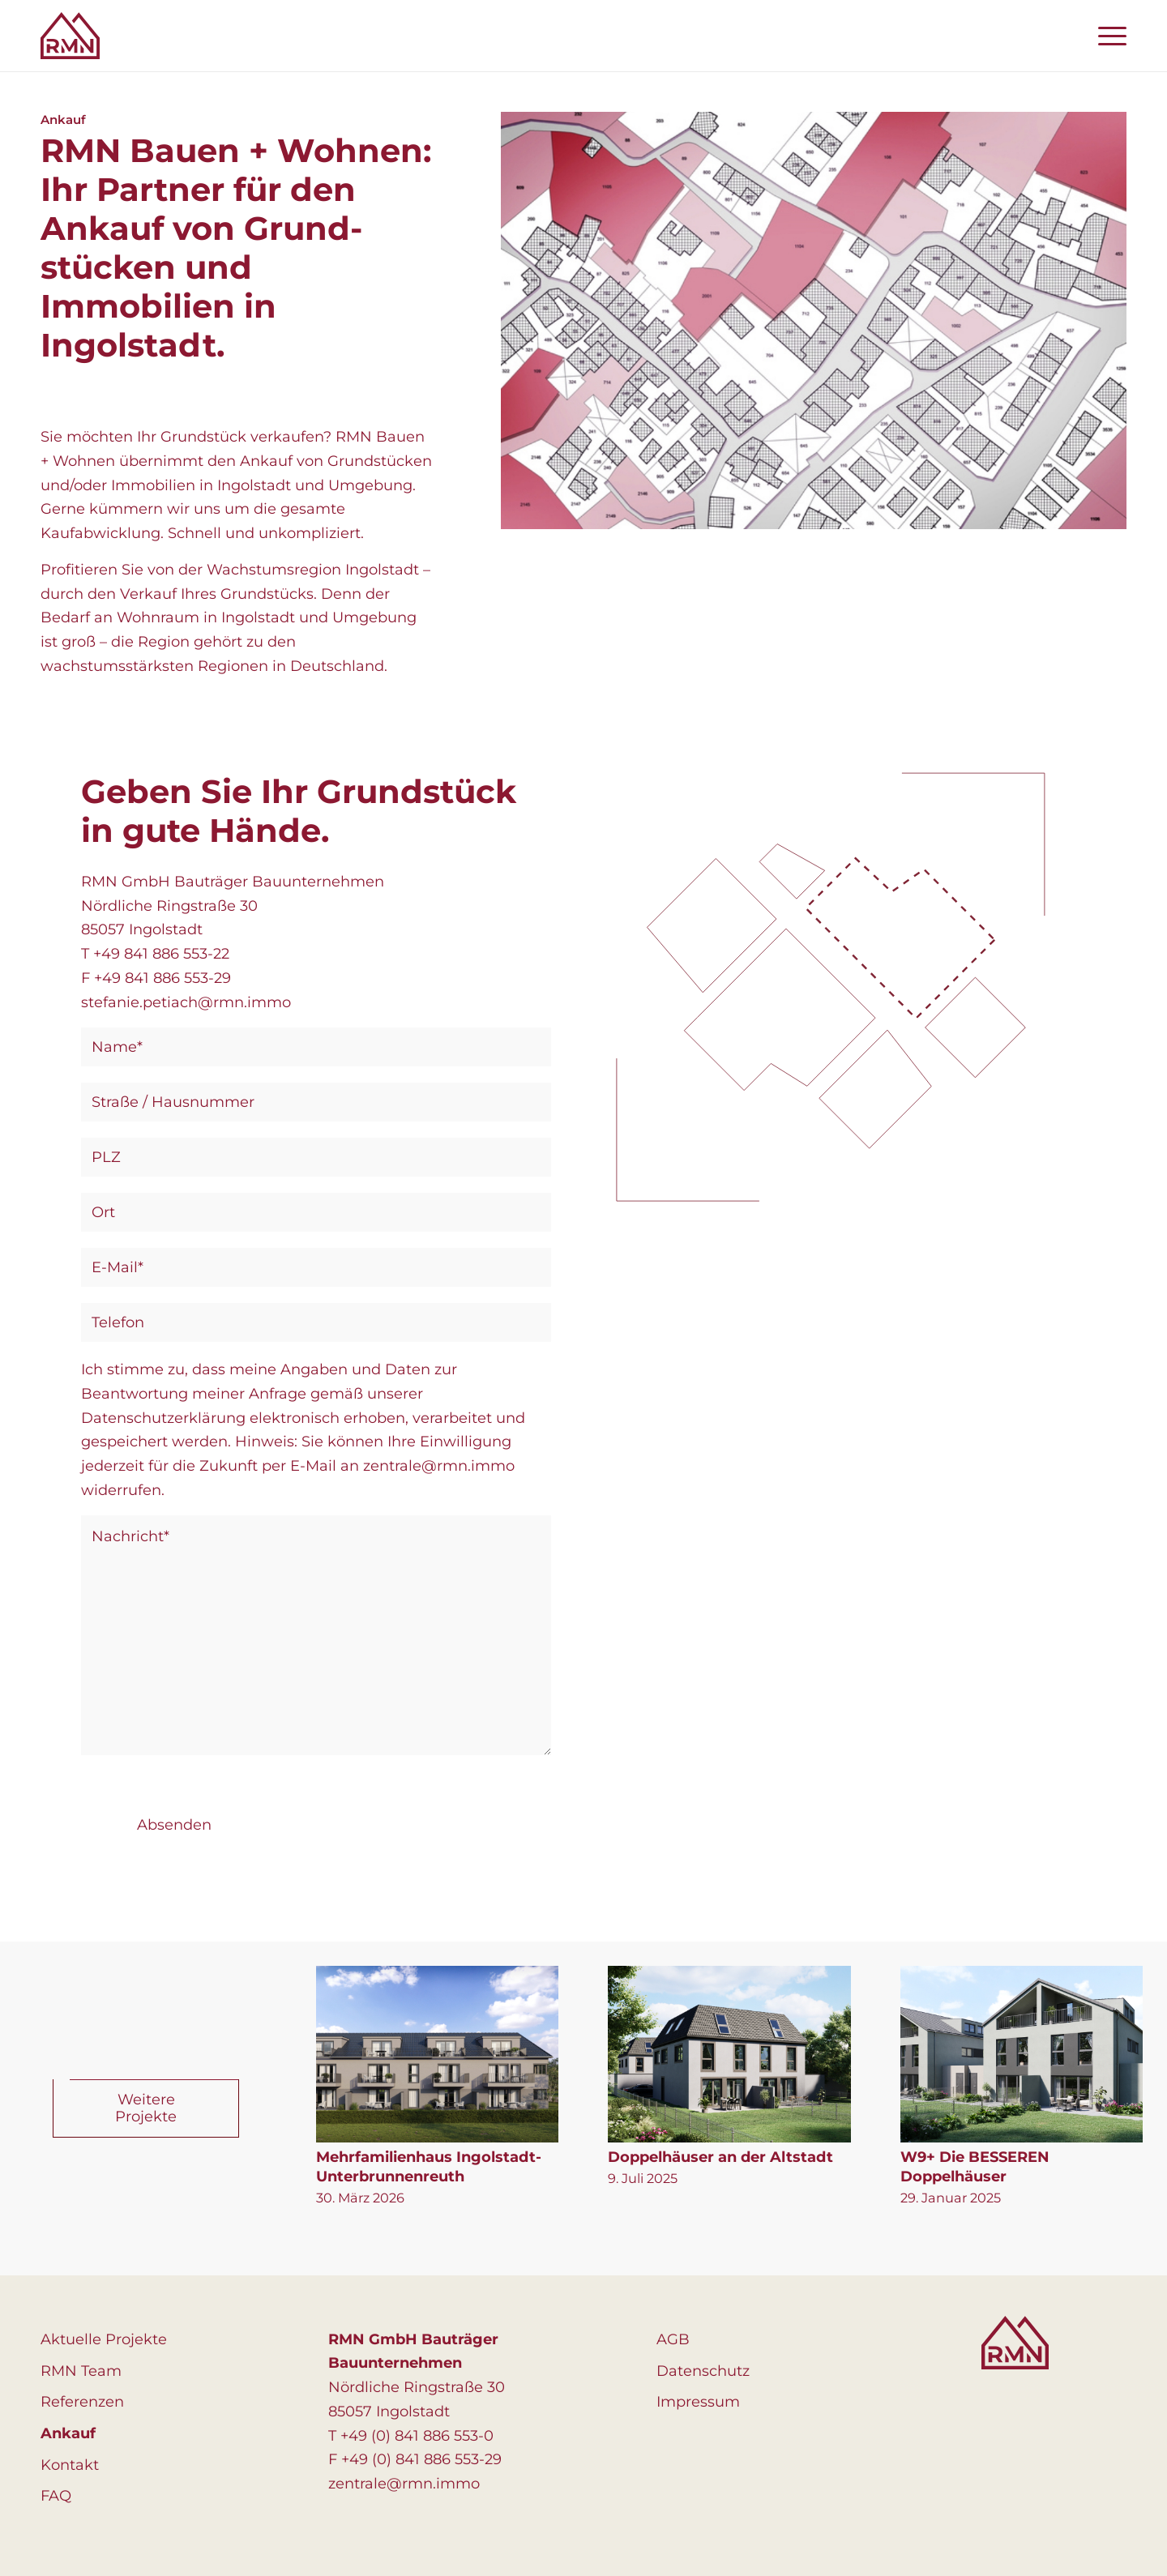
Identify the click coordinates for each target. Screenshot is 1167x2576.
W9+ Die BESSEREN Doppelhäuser (974, 2166)
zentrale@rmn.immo (404, 2484)
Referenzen (82, 2402)
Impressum (698, 2402)
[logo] (70, 35)
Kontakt (70, 2465)
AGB (673, 2339)
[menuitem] (1107, 35)
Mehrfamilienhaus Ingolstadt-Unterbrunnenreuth (428, 2166)
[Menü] (1107, 35)
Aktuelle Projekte (104, 2339)
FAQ (56, 2496)
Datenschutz (703, 2371)
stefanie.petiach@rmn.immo (186, 1002)
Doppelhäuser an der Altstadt (720, 2157)
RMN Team (81, 2371)
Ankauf (68, 2433)
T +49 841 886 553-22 (155, 954)
